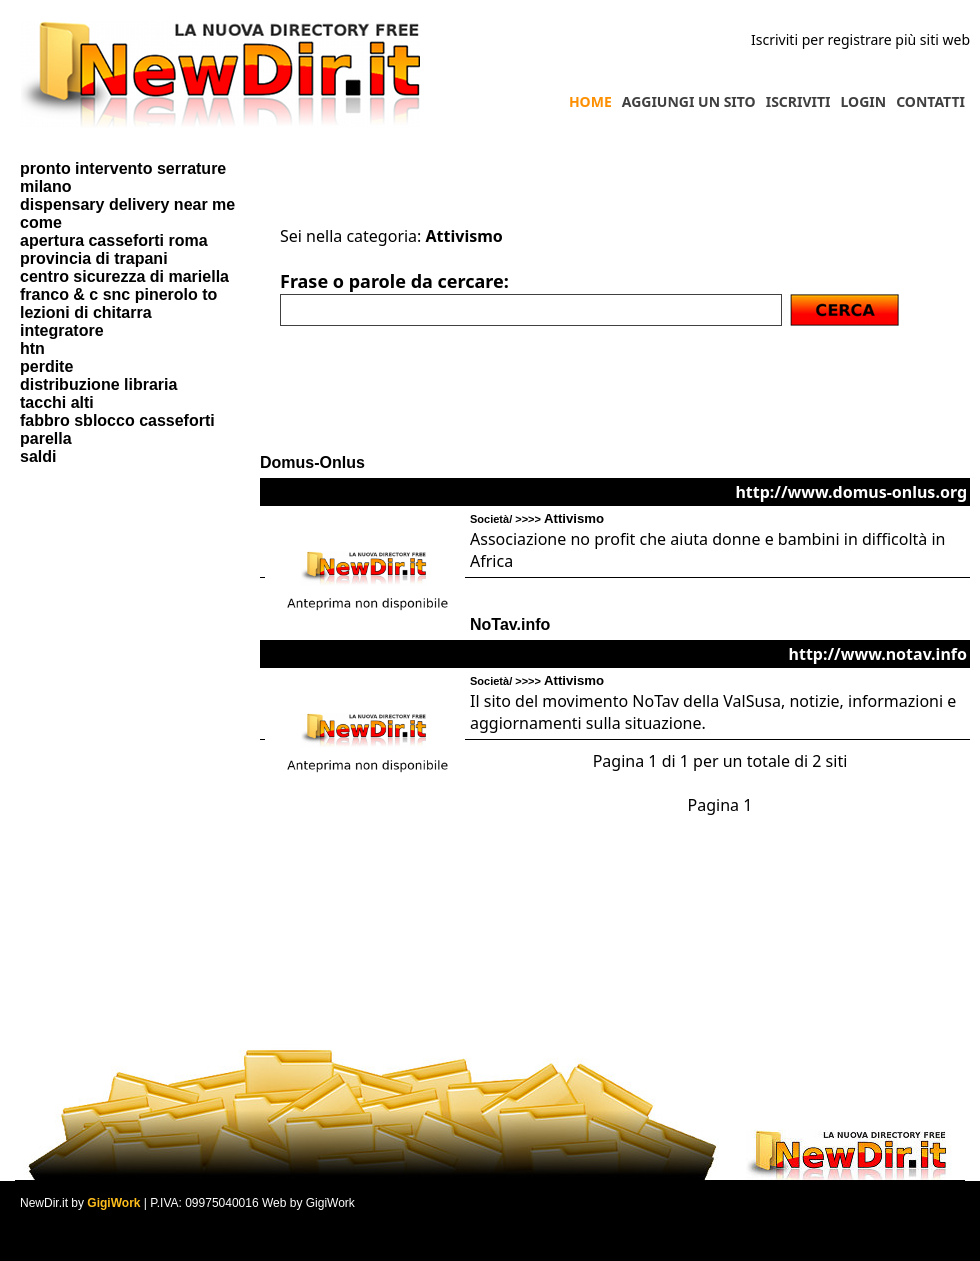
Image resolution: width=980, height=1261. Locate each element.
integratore (62, 330)
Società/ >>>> (537, 519)
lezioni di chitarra (86, 312)
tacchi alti (57, 402)
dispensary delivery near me (127, 204)
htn (32, 348)
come (41, 222)
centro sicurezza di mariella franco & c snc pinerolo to (124, 285)
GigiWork (113, 1203)
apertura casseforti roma (114, 240)
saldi (38, 456)
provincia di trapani (94, 258)
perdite (46, 366)
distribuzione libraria (98, 384)
